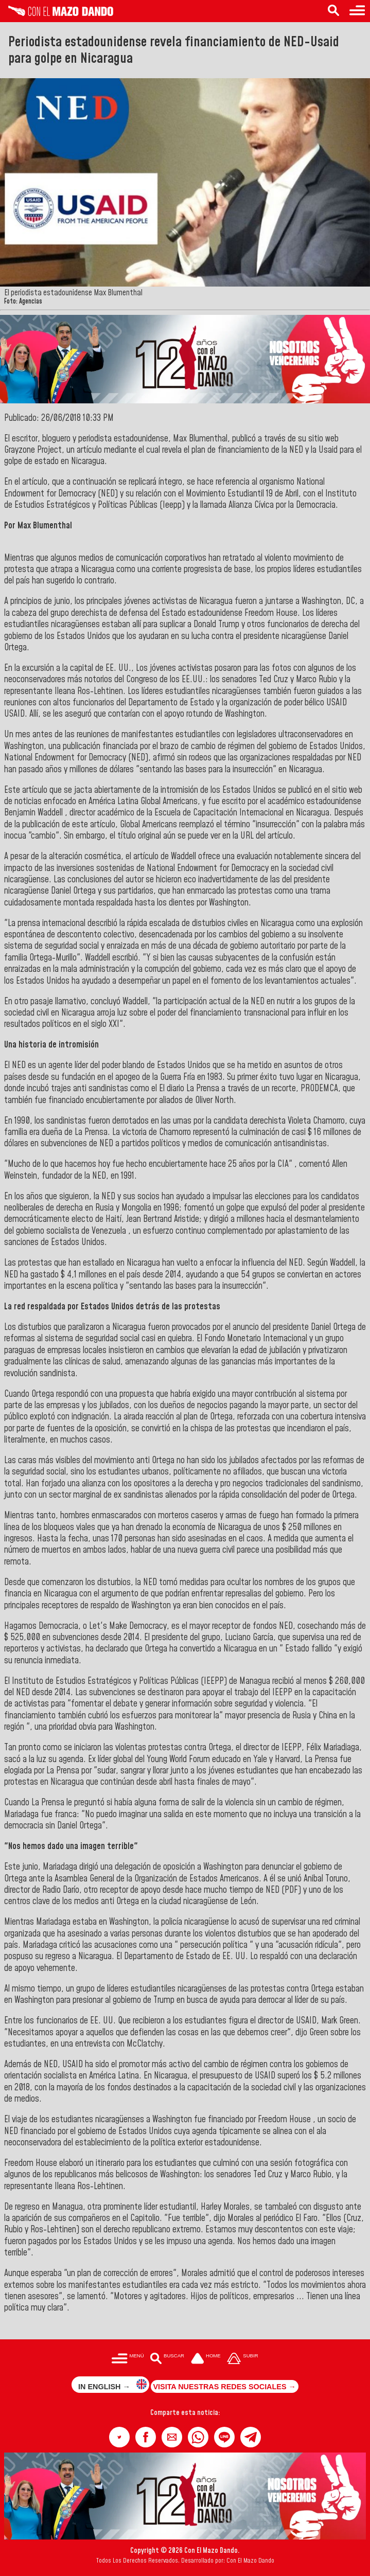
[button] (119, 2437)
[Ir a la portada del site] (205, 2359)
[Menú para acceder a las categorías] (357, 11)
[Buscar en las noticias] (333, 11)
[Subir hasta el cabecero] (243, 2359)
